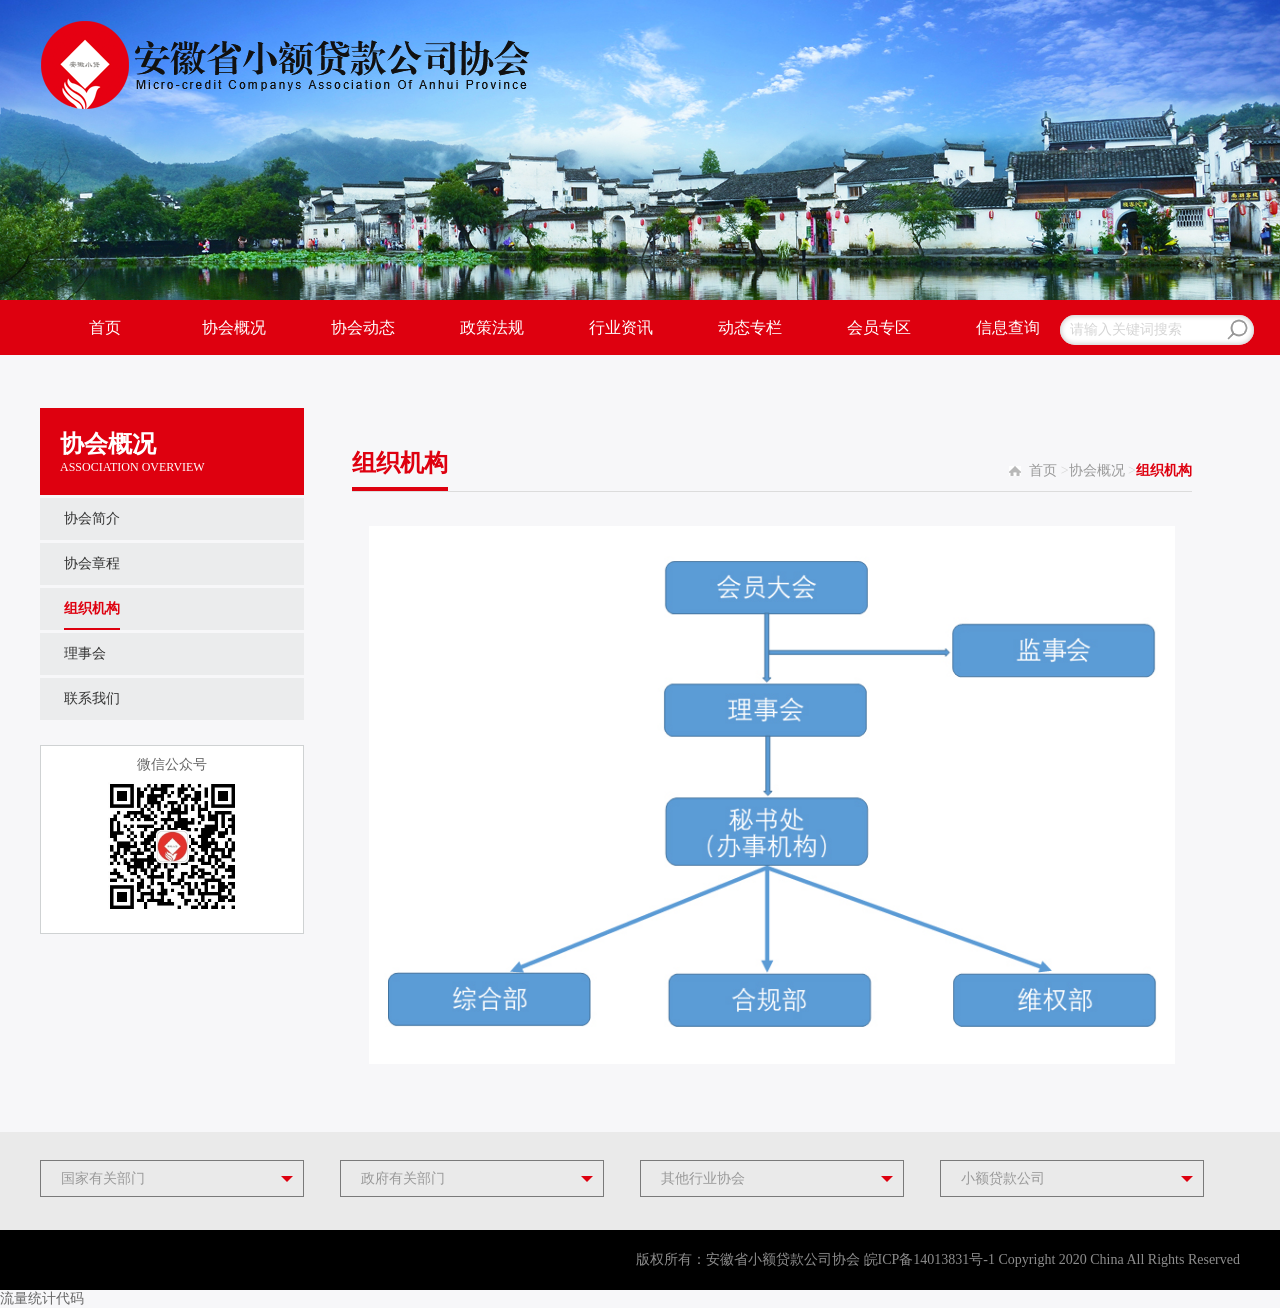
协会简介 (92, 518)
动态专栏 (750, 327)
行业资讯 (621, 327)
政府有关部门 (403, 1178)
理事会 (85, 653)
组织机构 (92, 608)
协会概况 (234, 327)
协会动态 (363, 327)
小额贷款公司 (1003, 1178)
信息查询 (1008, 327)
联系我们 (92, 698)
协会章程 (92, 563)
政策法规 (492, 327)
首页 (105, 327)
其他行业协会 (703, 1178)
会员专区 (879, 327)
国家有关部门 (103, 1178)
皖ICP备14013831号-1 (929, 1259)
